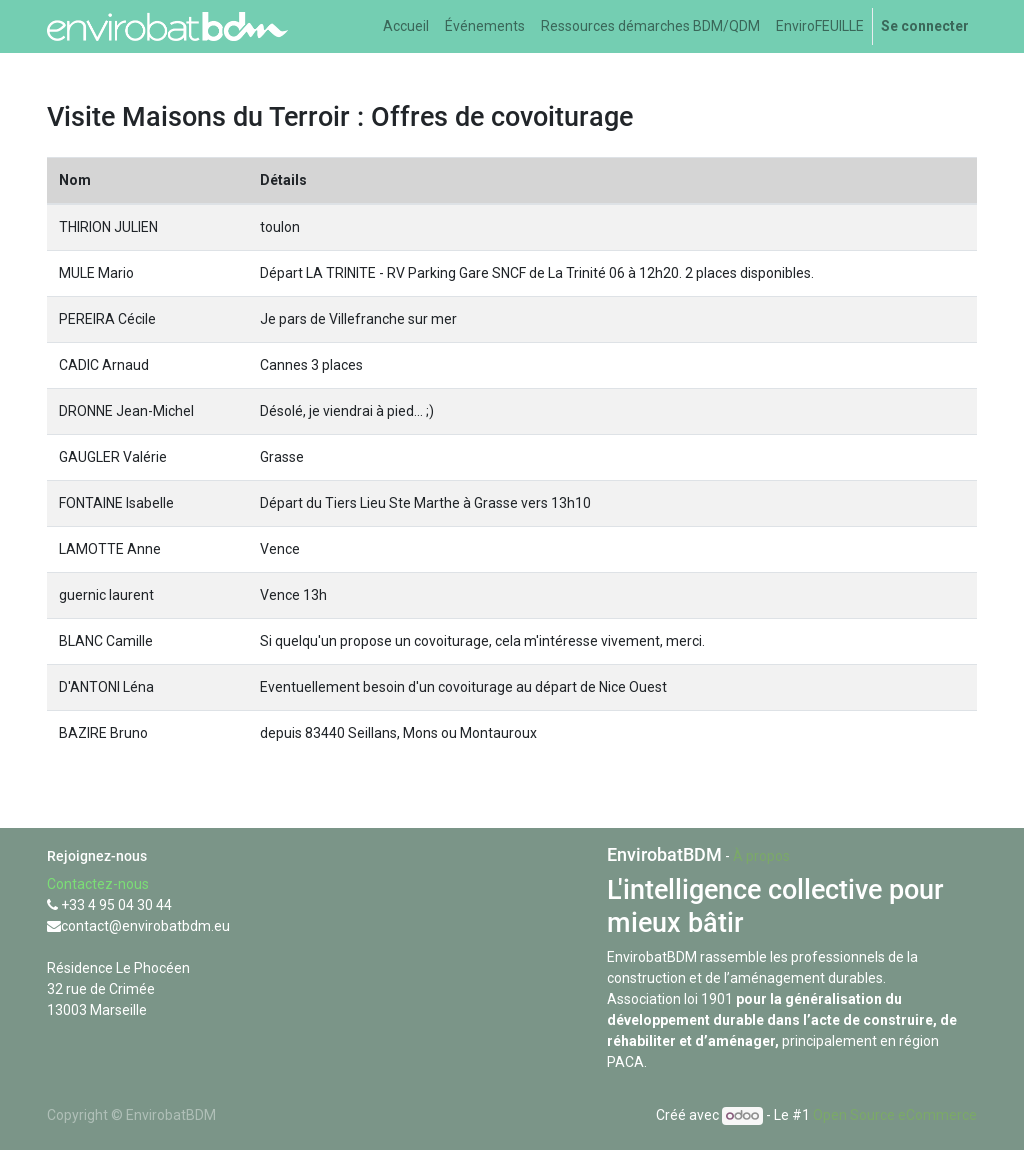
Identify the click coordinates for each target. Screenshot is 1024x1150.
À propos (761, 856)
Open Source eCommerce (895, 1115)
